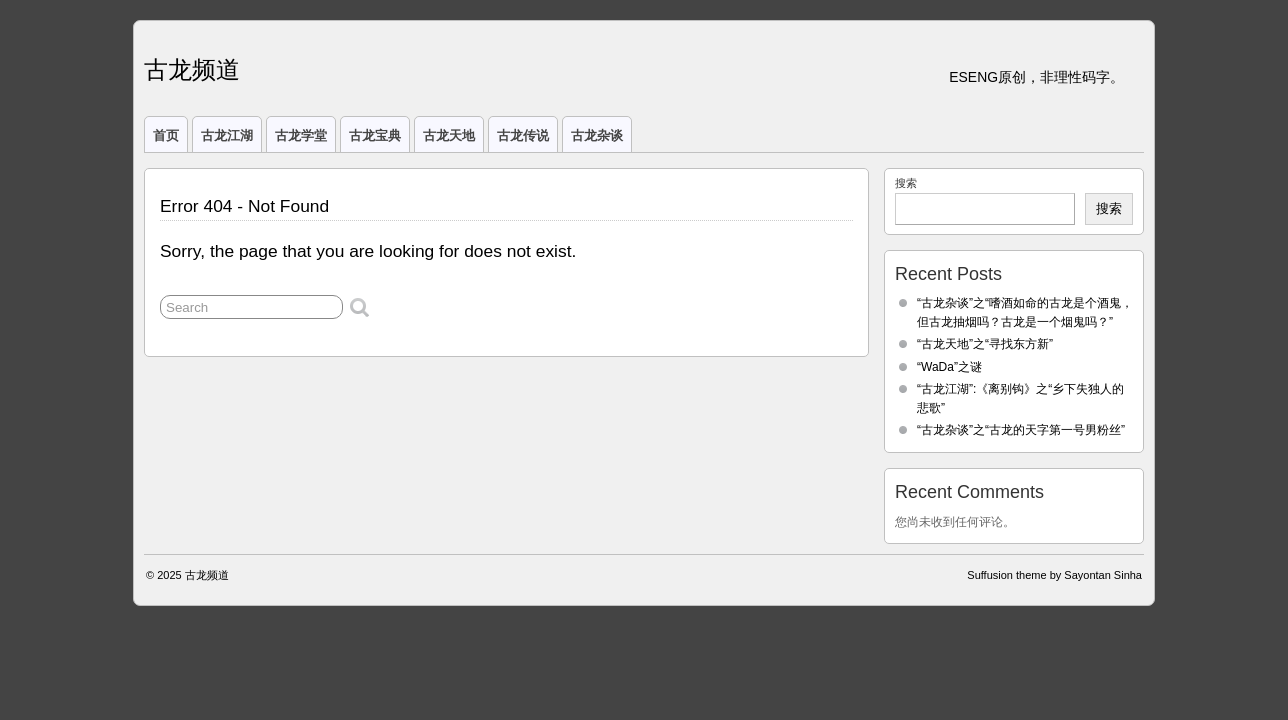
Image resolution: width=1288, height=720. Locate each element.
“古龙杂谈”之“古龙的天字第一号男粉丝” (1021, 430)
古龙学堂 (301, 135)
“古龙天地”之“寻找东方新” (985, 344)
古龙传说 (523, 135)
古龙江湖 (227, 135)
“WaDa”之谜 (949, 367)
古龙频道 (192, 69)
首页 (166, 135)
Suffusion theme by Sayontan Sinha (1054, 575)
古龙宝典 (375, 135)
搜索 (906, 183)
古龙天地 (449, 135)
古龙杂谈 (597, 135)
